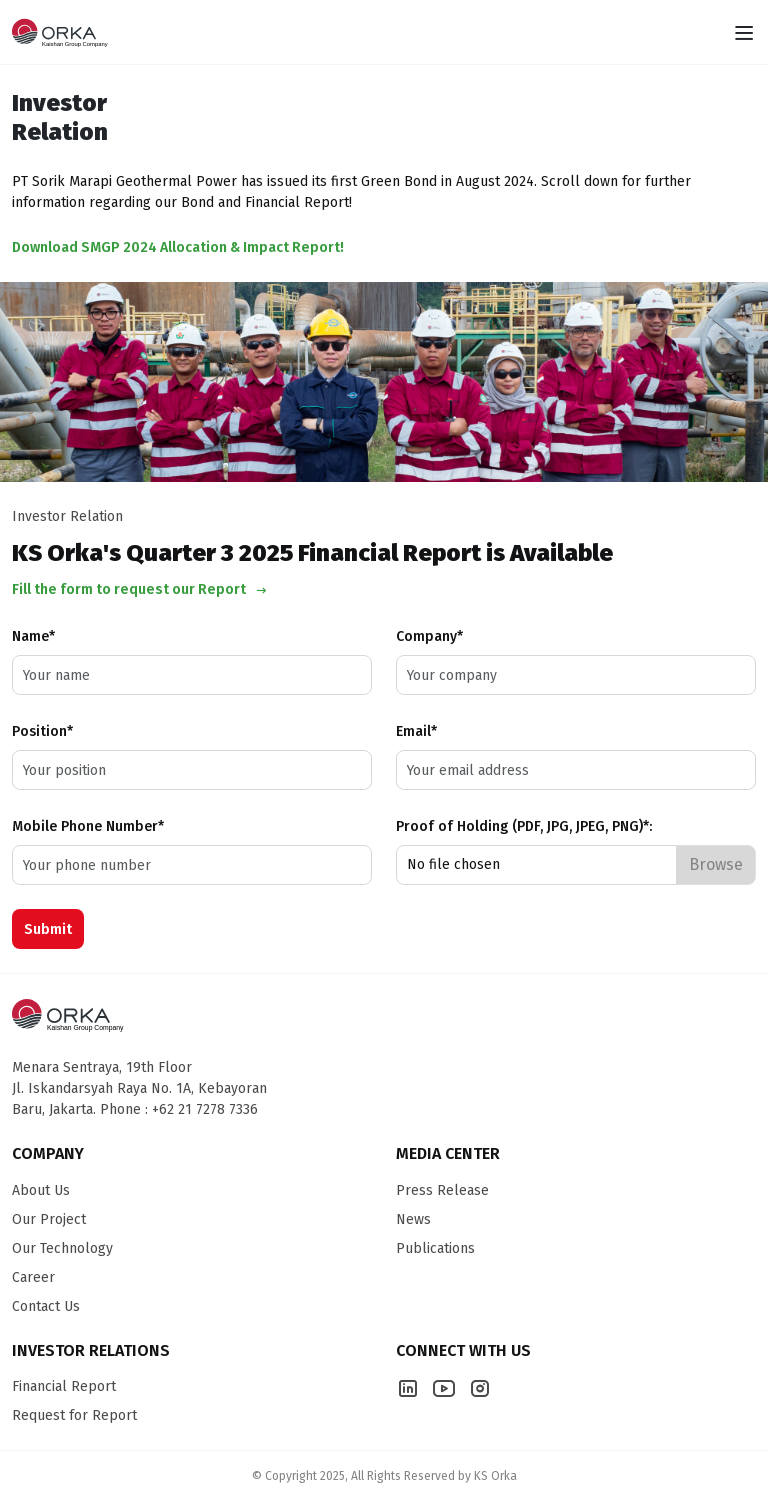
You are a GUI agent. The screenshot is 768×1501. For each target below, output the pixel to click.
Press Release (442, 1190)
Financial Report (64, 1386)
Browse (716, 864)
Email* (416, 731)
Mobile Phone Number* (88, 826)
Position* (42, 731)
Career (33, 1277)
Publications (435, 1248)
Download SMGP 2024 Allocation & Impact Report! (178, 247)
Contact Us (46, 1306)
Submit (48, 929)
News (413, 1219)
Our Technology (62, 1248)
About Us (41, 1190)
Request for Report (74, 1415)
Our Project (49, 1219)
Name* (33, 636)
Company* (429, 636)
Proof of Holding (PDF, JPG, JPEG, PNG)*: (524, 826)
